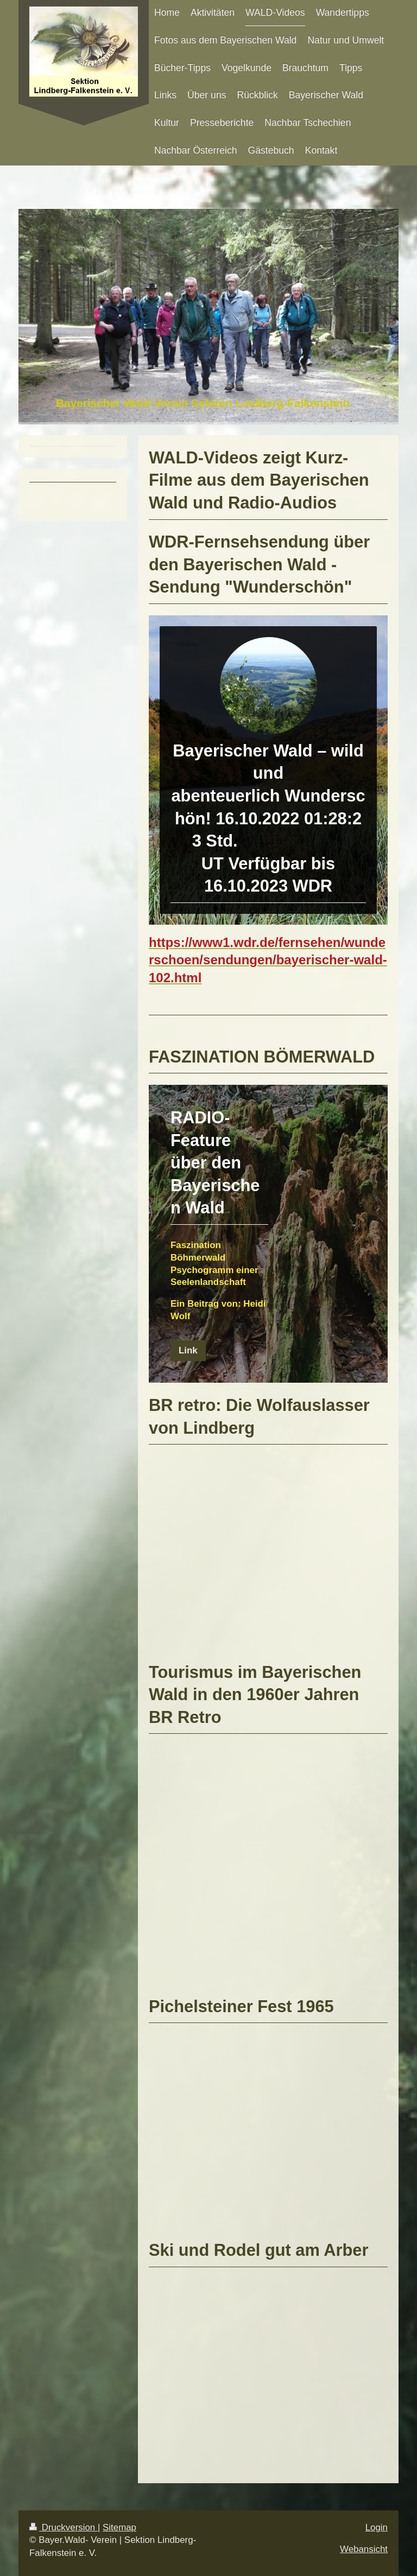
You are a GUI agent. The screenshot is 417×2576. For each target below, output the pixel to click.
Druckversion (63, 2527)
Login (376, 2527)
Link (188, 1350)
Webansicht (364, 2549)
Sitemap (119, 2527)
